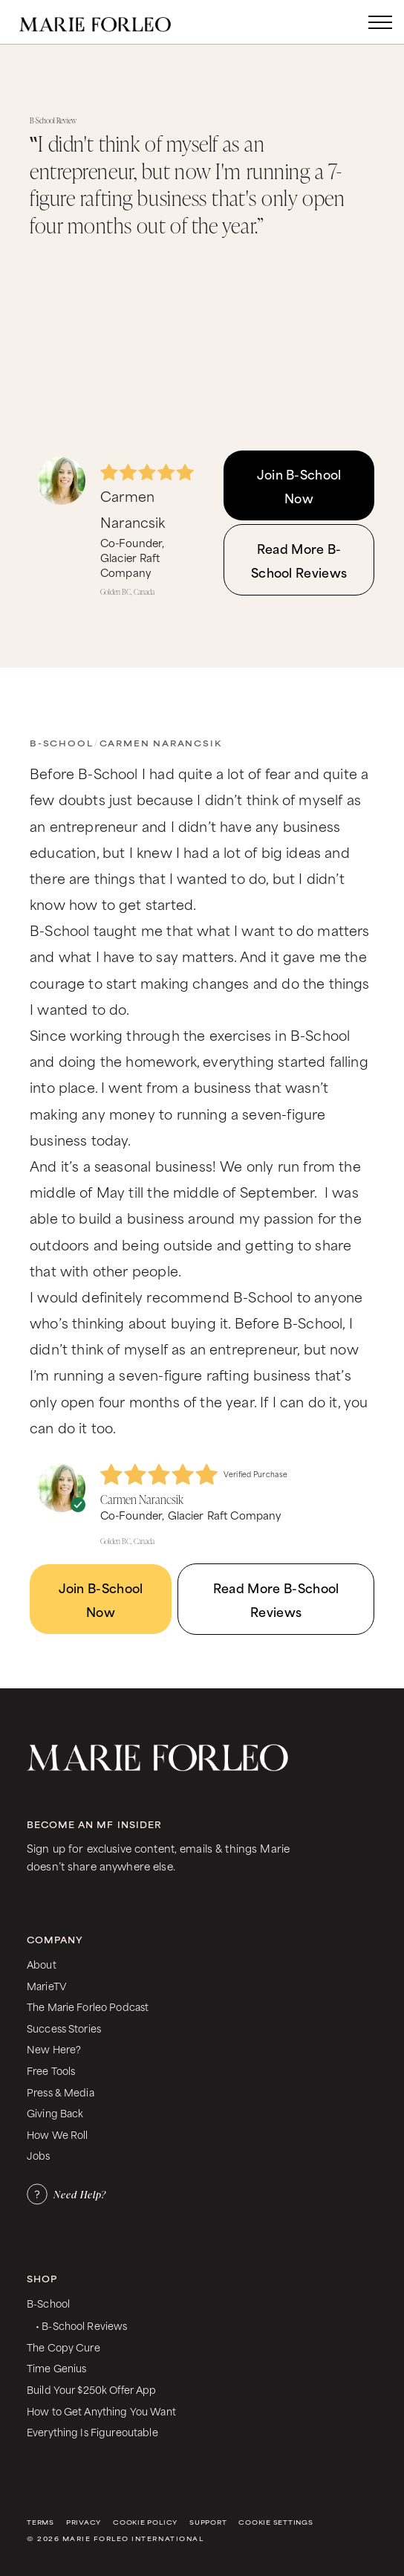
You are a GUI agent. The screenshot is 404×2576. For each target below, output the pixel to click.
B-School (61, 743)
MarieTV (46, 1985)
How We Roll (57, 2134)
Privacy (83, 2522)
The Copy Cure (63, 2346)
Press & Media (60, 2091)
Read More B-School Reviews (299, 559)
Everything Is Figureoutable (92, 2431)
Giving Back (55, 2112)
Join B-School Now (299, 485)
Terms (40, 2522)
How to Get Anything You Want (101, 2410)
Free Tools (51, 2070)
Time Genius (57, 2367)
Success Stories (64, 2028)
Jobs (38, 2155)
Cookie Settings (275, 2522)
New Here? (54, 2048)
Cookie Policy (145, 2522)
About (41, 1964)
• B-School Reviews (81, 2325)
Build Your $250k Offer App (92, 2389)
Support (208, 2522)
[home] (110, 22)
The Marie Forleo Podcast (88, 2006)
